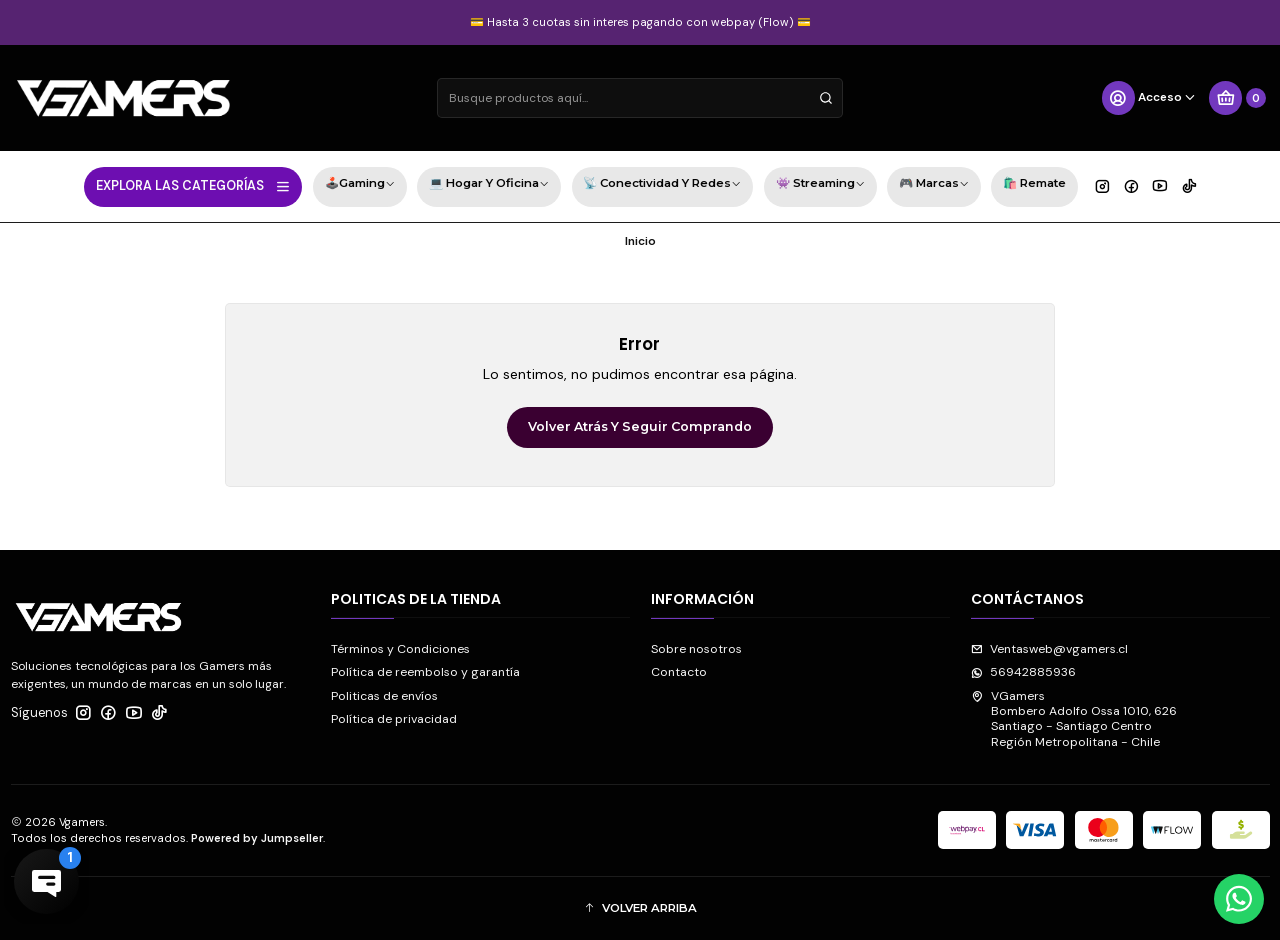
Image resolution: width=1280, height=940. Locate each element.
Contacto (679, 672)
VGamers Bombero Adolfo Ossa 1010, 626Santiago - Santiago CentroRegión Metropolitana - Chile (1074, 719)
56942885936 (1023, 672)
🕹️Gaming (360, 185)
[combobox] (640, 98)
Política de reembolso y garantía (425, 672)
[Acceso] (1149, 98)
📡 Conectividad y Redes (662, 185)
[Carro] (1237, 98)
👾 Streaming (820, 185)
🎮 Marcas (934, 185)
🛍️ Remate (1034, 183)
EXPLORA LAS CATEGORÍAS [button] (193, 186)
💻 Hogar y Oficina (489, 185)
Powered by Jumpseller (257, 838)
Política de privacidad (394, 719)
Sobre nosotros (696, 649)
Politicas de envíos (384, 696)
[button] (640, 908)
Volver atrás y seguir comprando (640, 426)
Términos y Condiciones (400, 649)
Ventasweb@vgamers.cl (1049, 649)
